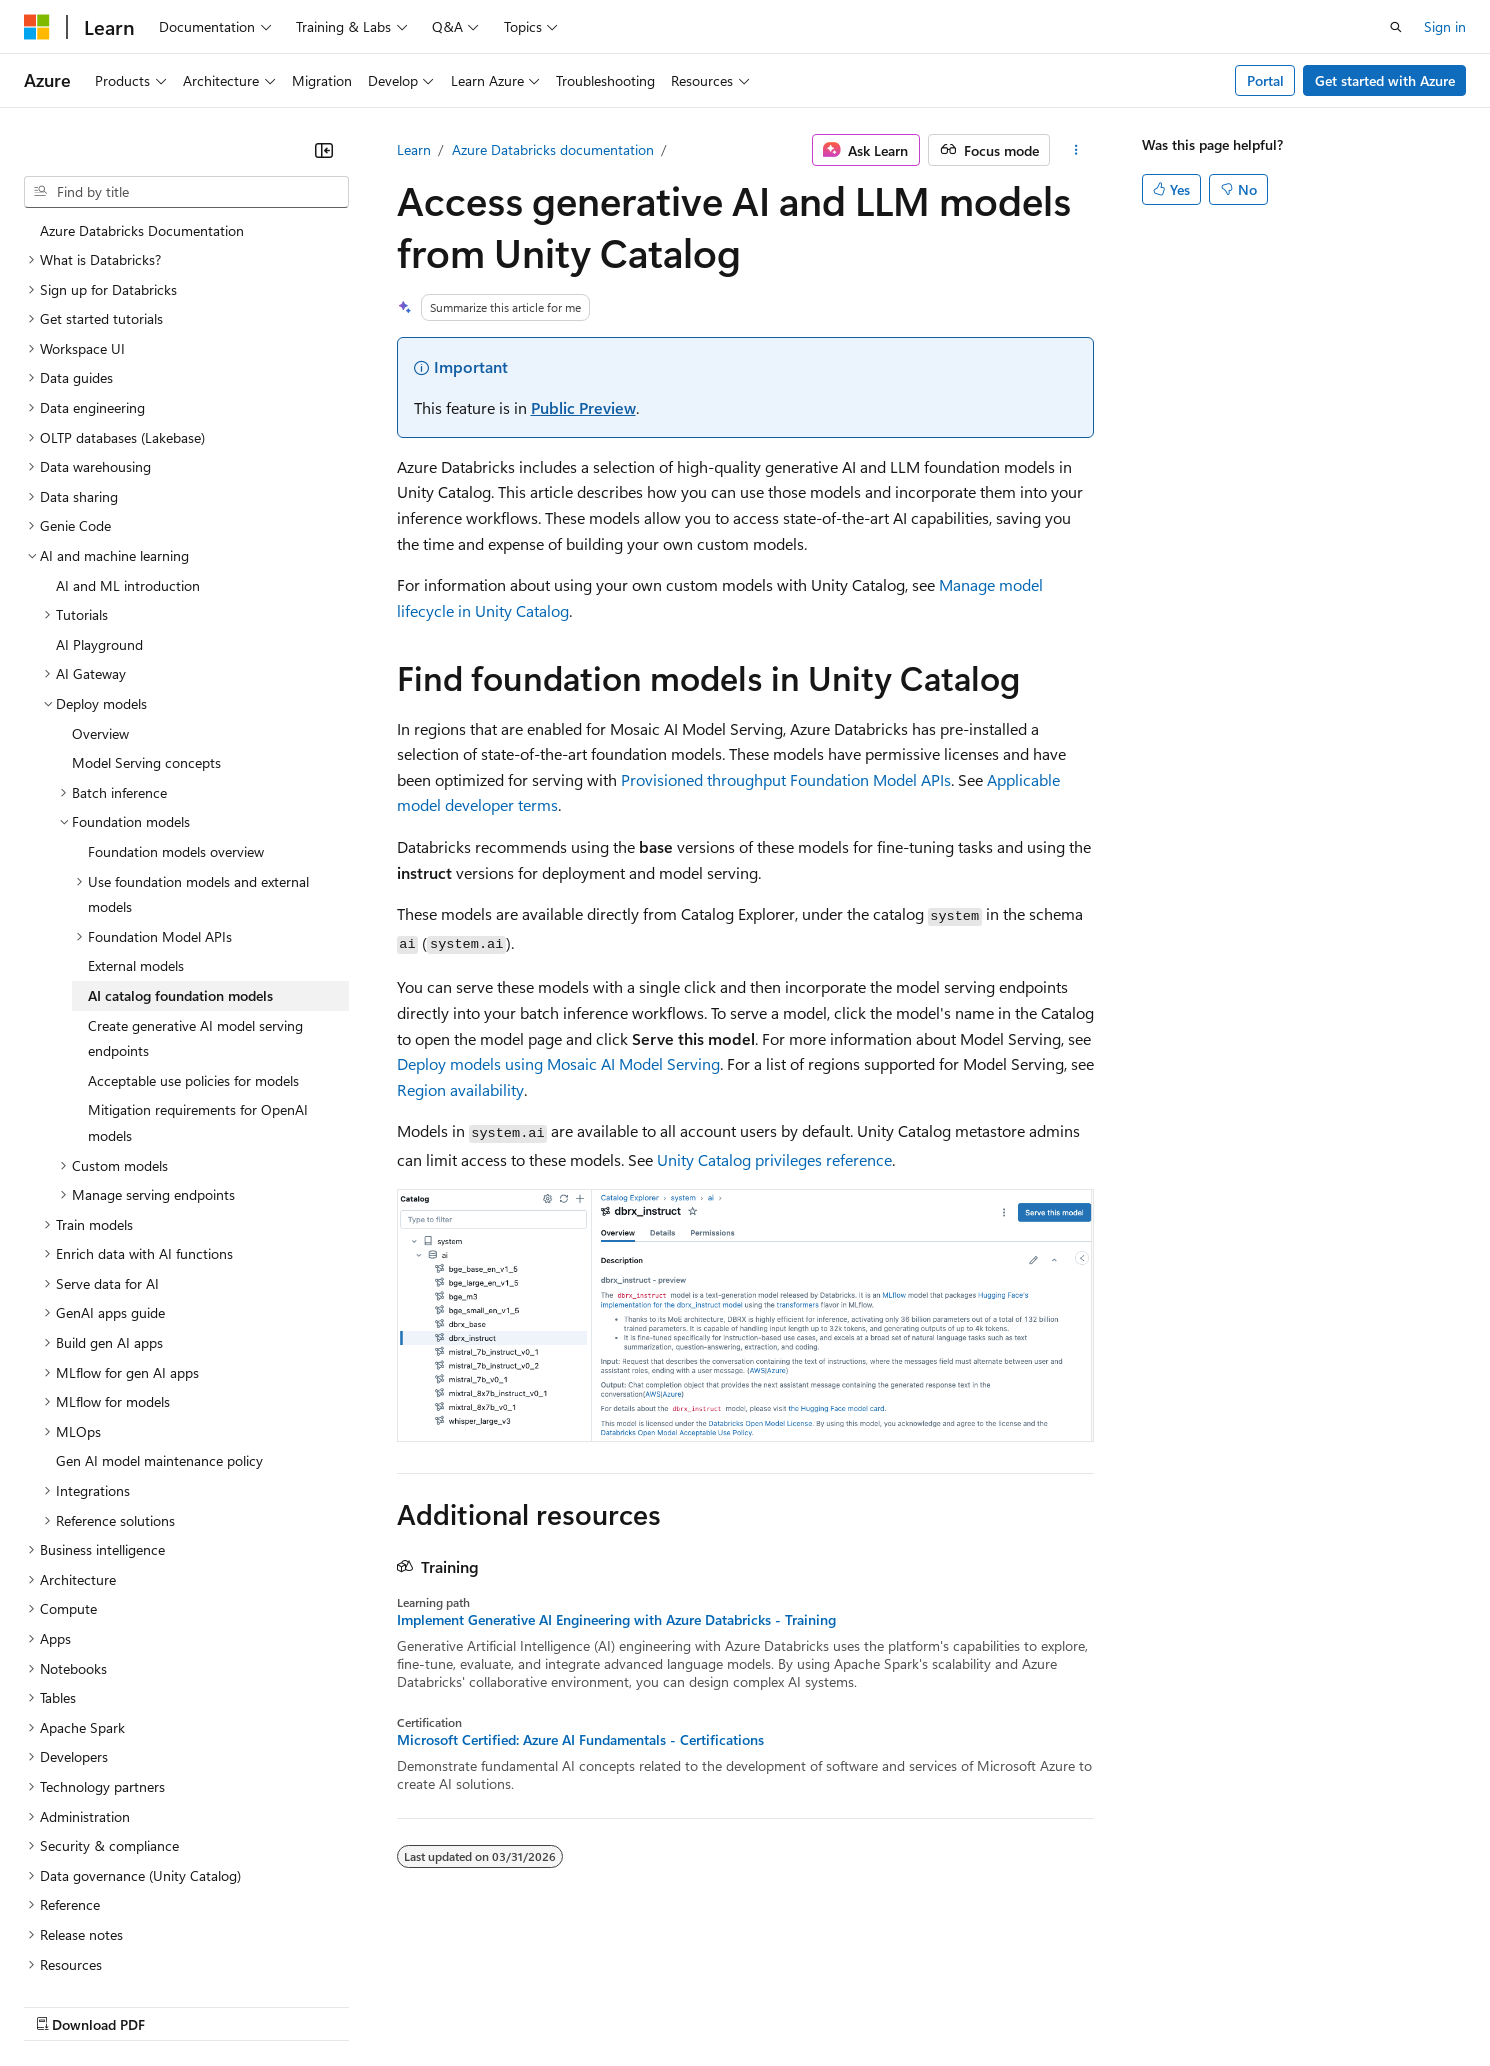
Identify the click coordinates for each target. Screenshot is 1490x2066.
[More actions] (1075, 150)
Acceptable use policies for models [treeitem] (193, 934)
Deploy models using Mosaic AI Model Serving (558, 1063)
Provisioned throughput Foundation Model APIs (786, 779)
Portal (1265, 80)
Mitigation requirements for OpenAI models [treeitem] (198, 976)
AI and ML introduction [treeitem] (128, 439)
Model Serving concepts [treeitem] (146, 616)
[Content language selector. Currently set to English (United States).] (115, 1957)
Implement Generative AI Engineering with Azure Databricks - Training (616, 1620)
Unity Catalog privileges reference (774, 1159)
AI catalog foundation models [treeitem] (180, 849)
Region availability (460, 1089)
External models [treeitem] (136, 819)
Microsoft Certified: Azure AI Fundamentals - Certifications (580, 1740)
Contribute (358, 2005)
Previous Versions (181, 2005)
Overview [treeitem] (100, 587)
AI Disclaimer (64, 2005)
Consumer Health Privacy (574, 2005)
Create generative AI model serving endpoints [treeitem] (195, 892)
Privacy (437, 2005)
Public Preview (583, 407)
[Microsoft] (37, 27)
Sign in (1445, 26)
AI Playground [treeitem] (99, 498)
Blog (272, 2005)
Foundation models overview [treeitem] (176, 705)
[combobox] (186, 192)
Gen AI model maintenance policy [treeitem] (159, 1314)
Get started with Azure (1385, 80)
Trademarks (829, 2005)
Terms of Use (730, 2005)
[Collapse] (324, 150)
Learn (414, 149)
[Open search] (1396, 27)
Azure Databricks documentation (553, 149)
